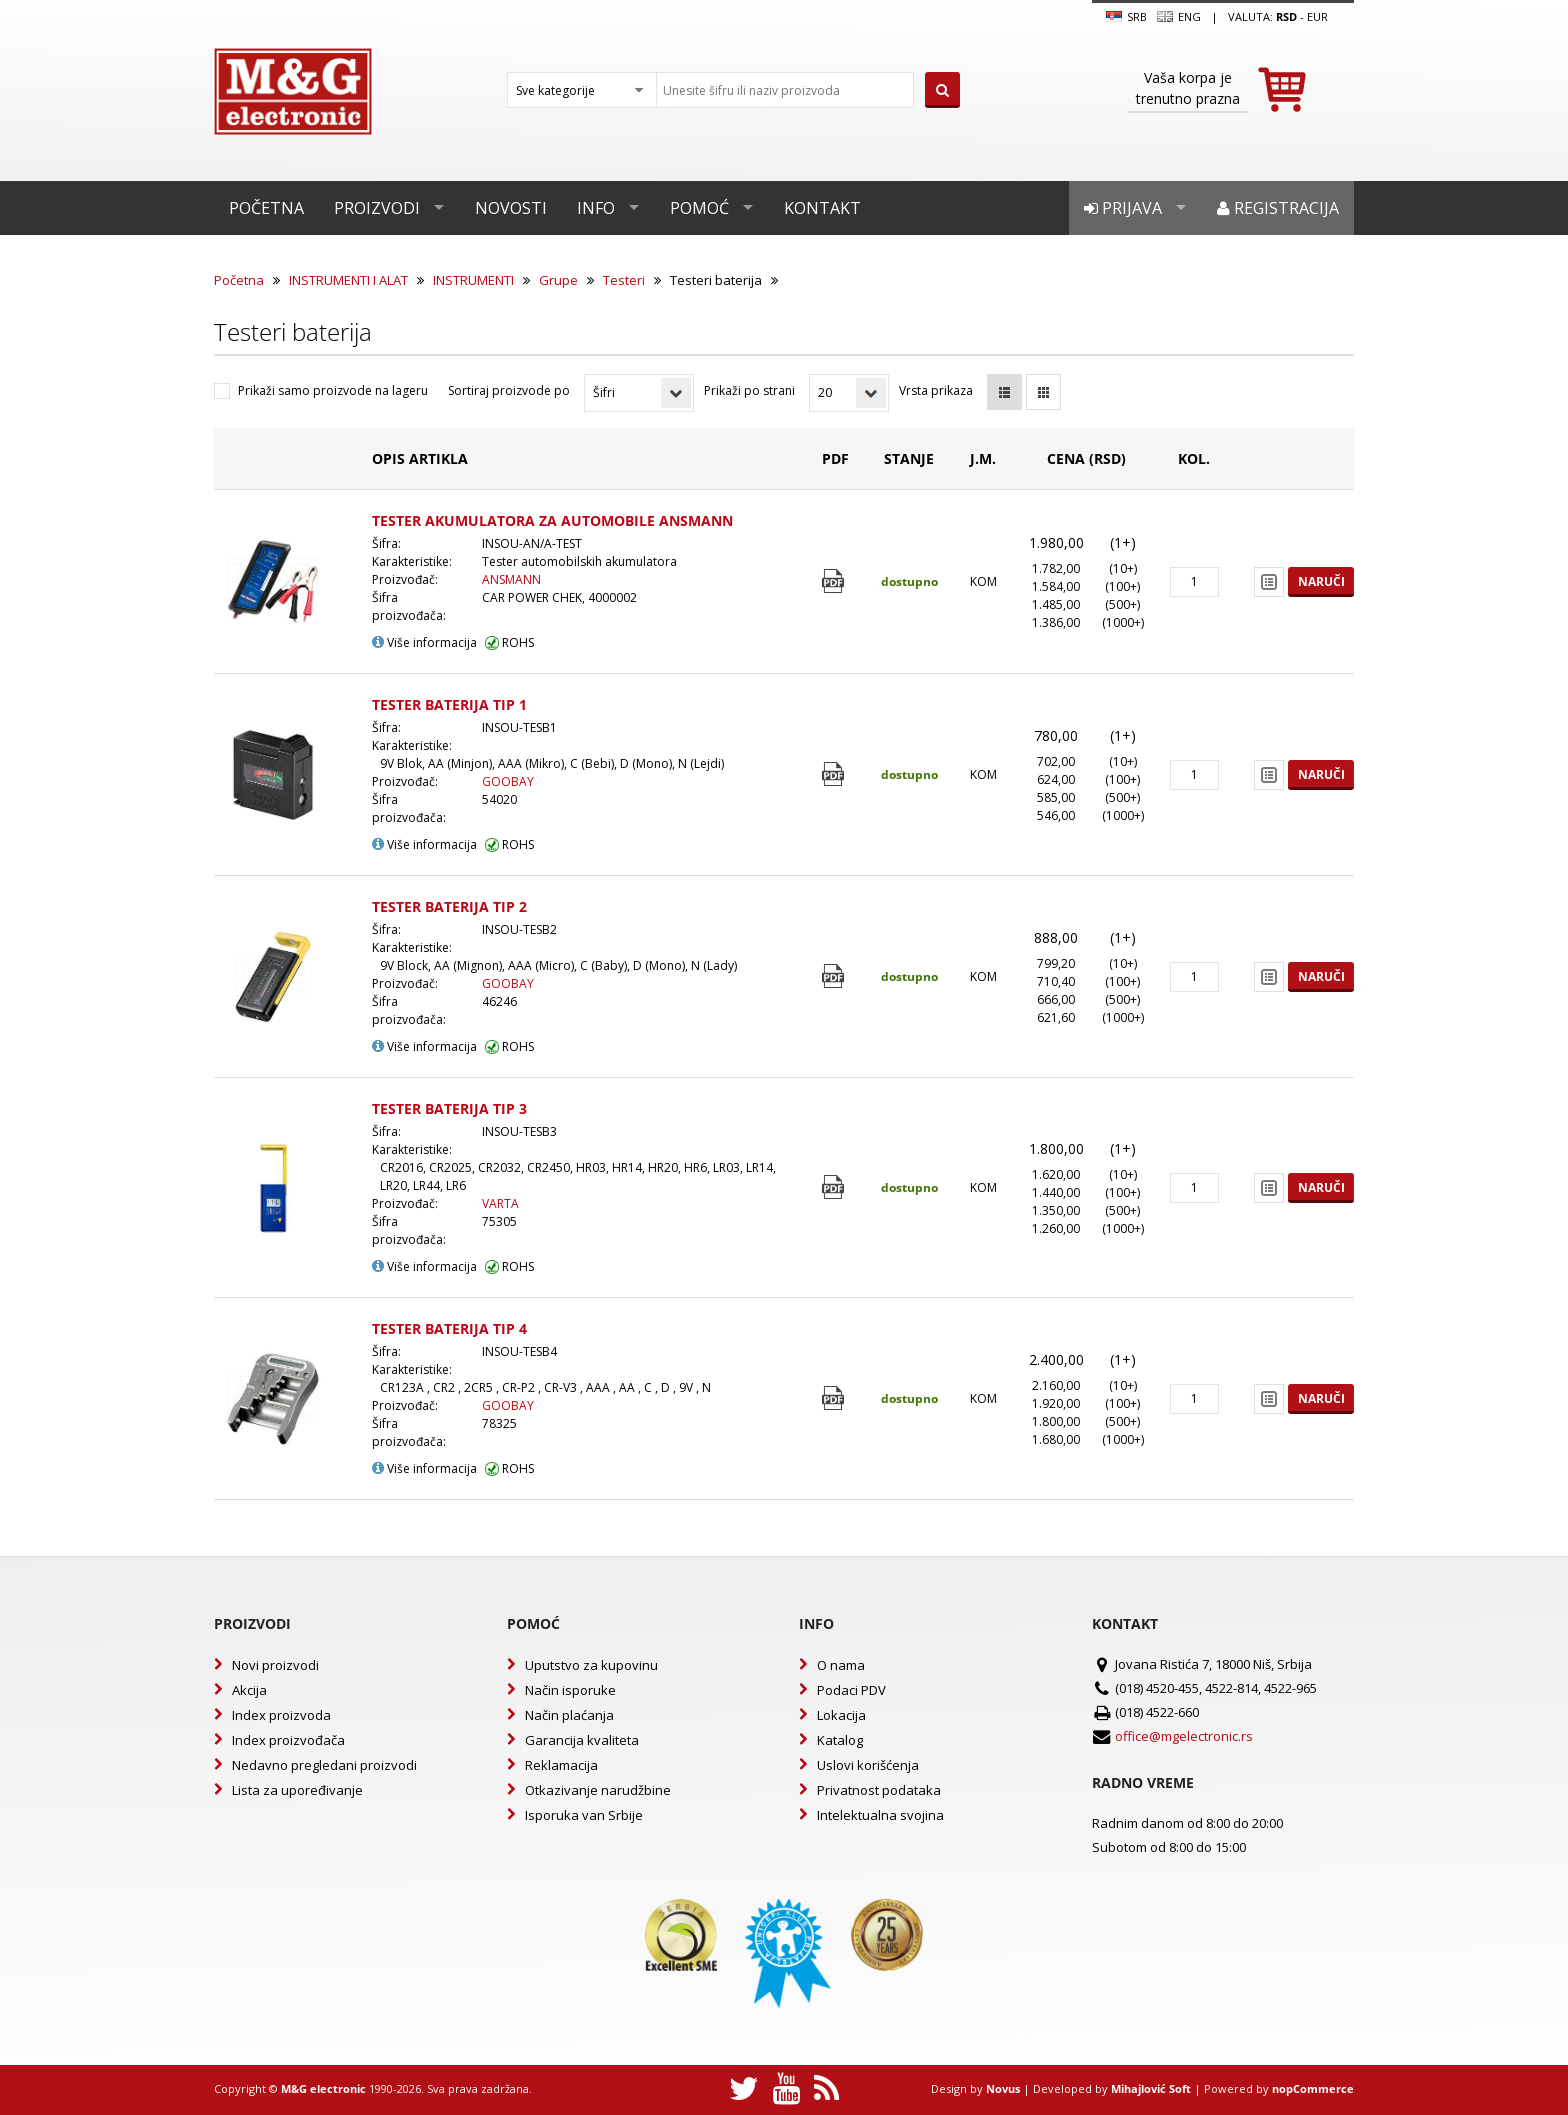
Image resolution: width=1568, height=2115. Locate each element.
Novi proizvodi (275, 1665)
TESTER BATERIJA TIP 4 (449, 1328)
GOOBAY (508, 781)
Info (596, 208)
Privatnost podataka (879, 1790)
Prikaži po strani (749, 390)
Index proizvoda (281, 1715)
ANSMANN (511, 579)
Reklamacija (561, 1765)
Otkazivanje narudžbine (598, 1790)
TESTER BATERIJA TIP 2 (449, 906)
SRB (1126, 17)
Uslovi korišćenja (868, 1765)
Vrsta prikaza (936, 390)
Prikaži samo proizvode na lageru (333, 390)
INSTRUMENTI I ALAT (348, 280)
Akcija (249, 1690)
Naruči (1321, 581)
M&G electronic (323, 2088)
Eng (1179, 17)
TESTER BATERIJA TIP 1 (449, 704)
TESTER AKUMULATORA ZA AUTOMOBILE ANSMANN (552, 520)
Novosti (511, 208)
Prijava (1123, 208)
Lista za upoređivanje (297, 1790)
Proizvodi (377, 208)
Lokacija (841, 1715)
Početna (266, 208)
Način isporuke (570, 1690)
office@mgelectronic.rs (1184, 1736)
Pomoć (699, 208)
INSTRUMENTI (473, 280)
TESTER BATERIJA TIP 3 (449, 1108)
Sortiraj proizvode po (509, 390)
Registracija (1278, 208)
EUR (1317, 16)
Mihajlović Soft (1151, 2088)
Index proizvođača (288, 1740)
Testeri (624, 280)
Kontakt (822, 208)
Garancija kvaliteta (582, 1740)
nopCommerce (1313, 2088)
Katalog (840, 1740)
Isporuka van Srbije (584, 1815)
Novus (1003, 2088)
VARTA (500, 1203)
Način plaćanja (569, 1715)
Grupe (558, 280)
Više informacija (424, 642)
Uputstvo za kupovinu (591, 1665)
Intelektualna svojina (880, 1815)
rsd (1286, 16)
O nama (841, 1665)
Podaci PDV (851, 1690)
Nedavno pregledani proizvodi (324, 1765)
